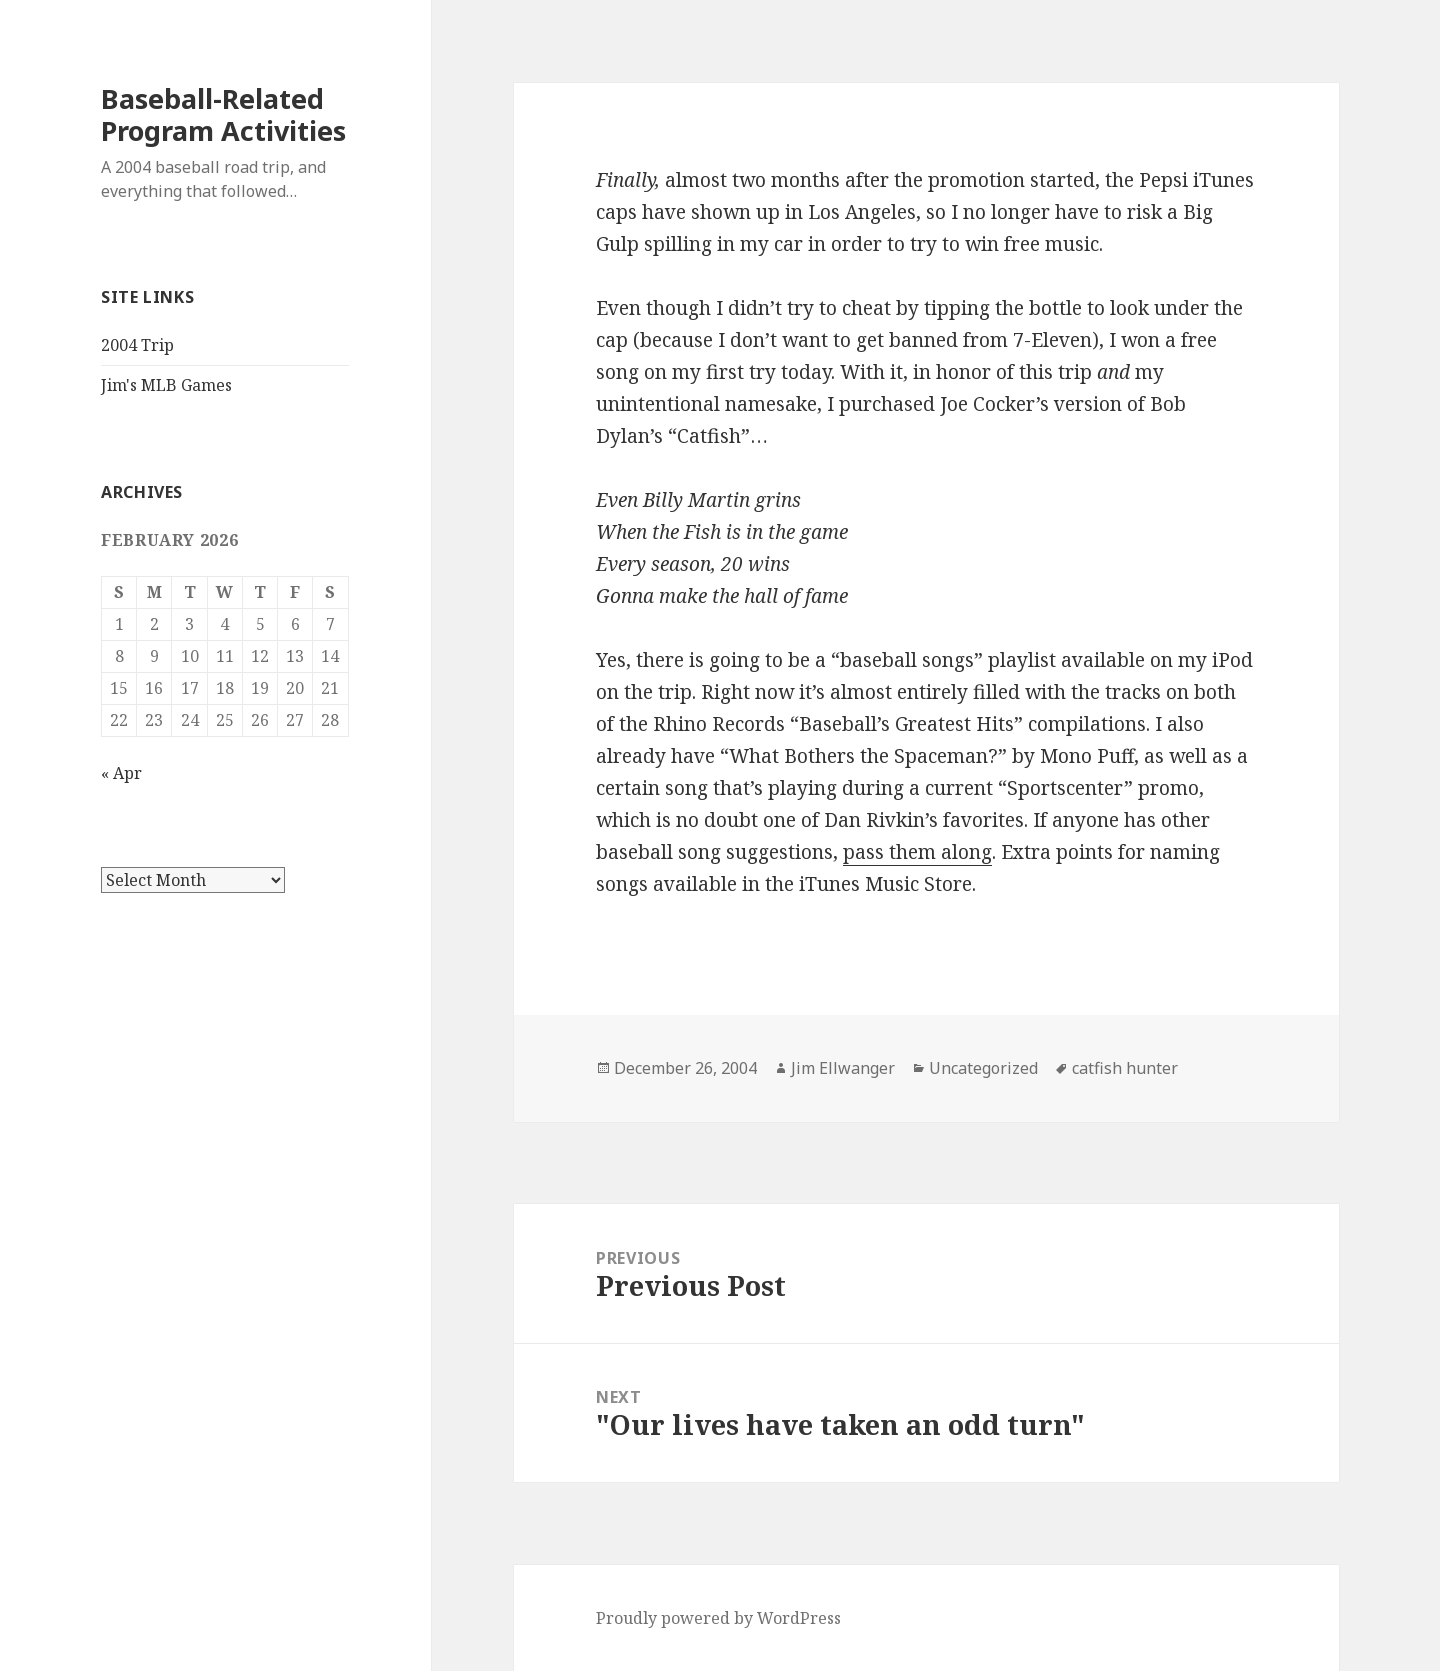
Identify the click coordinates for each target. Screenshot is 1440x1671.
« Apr (121, 773)
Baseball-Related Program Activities (223, 114)
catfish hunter (1125, 1068)
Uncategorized (983, 1068)
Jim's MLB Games (166, 385)
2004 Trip (137, 345)
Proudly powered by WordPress (718, 1618)
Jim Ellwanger (843, 1068)
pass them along (917, 852)
